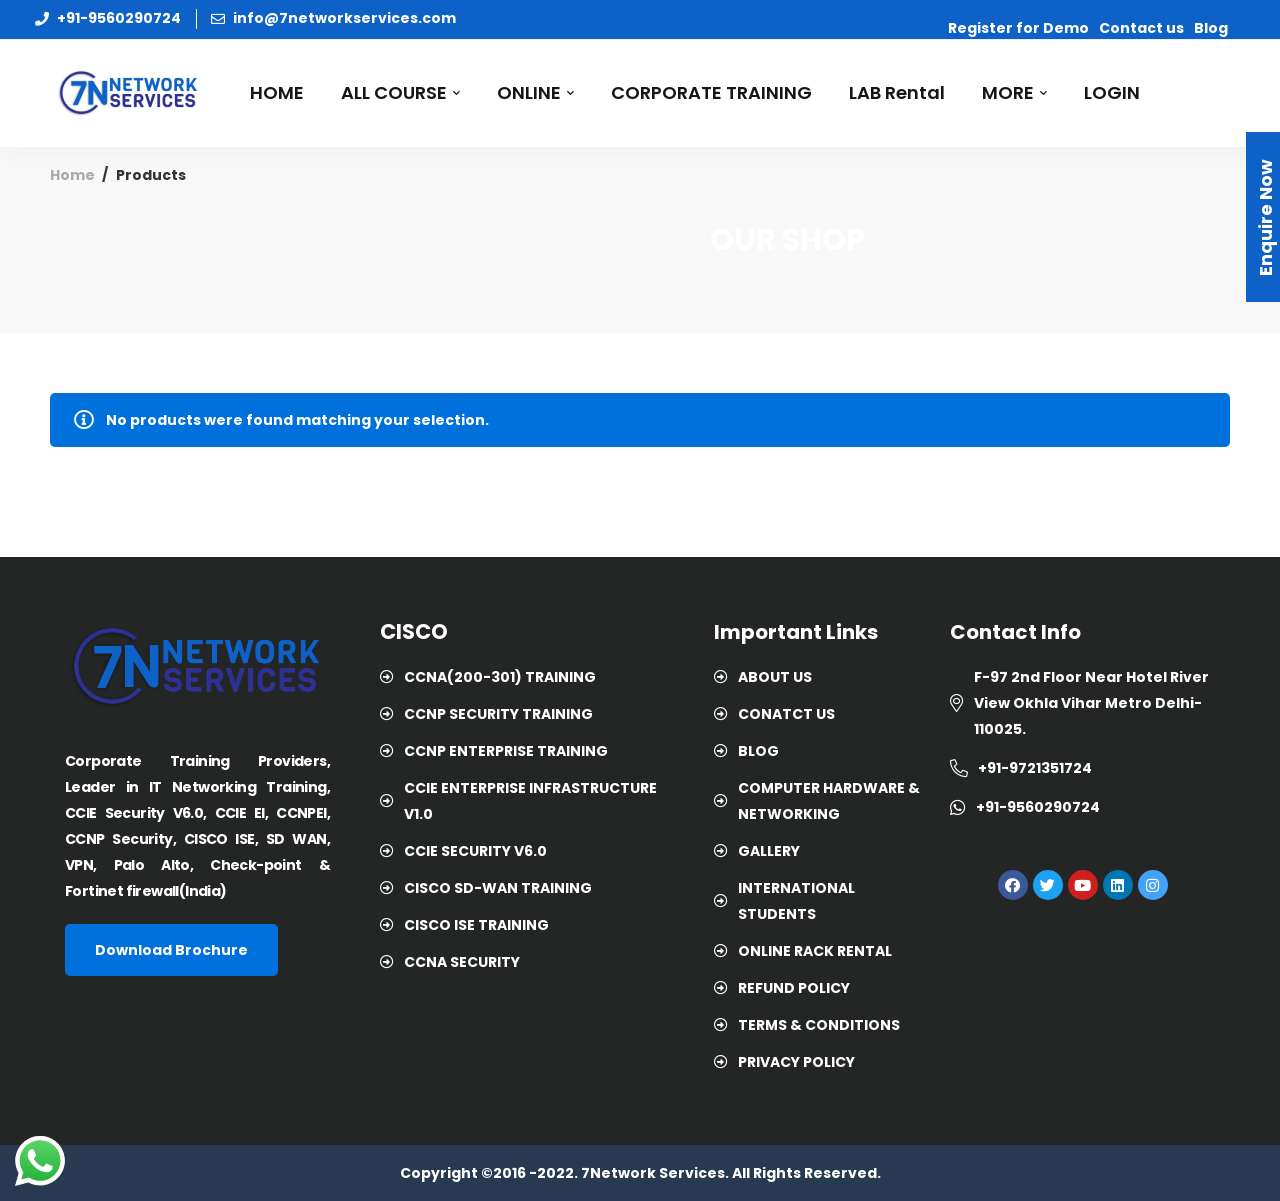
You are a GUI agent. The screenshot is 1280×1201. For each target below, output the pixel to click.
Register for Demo (1018, 28)
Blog (1211, 28)
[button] (171, 950)
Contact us (1141, 28)
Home (72, 175)
